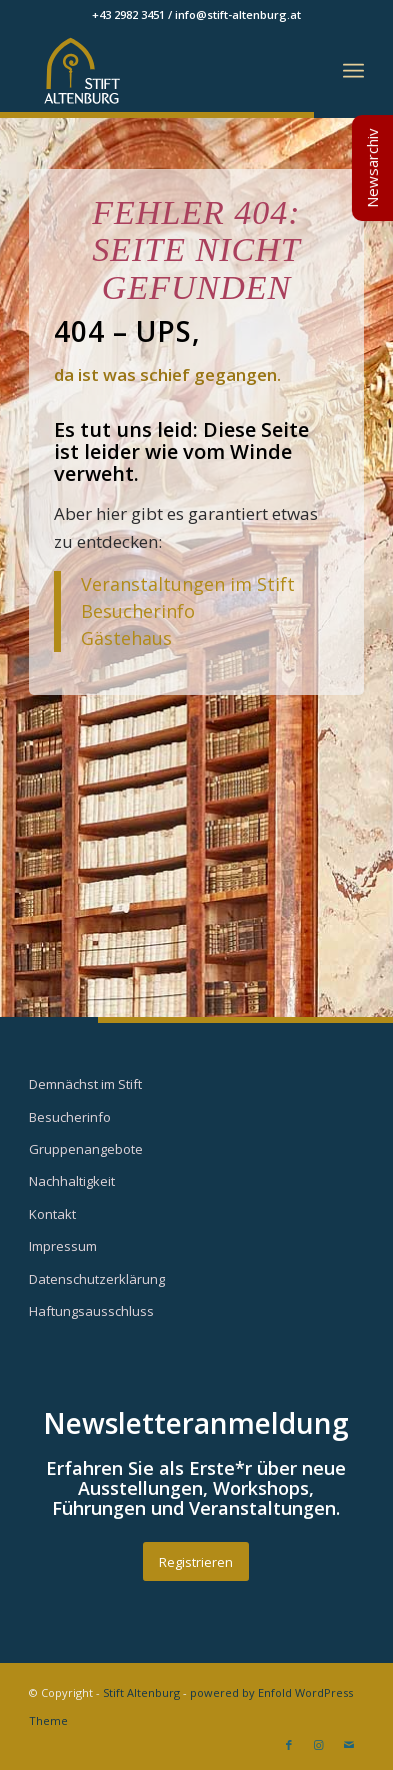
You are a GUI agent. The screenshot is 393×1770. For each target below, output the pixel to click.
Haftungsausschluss (91, 1311)
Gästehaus (126, 638)
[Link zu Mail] (349, 1745)
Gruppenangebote (86, 1149)
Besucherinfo (138, 611)
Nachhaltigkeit (72, 1181)
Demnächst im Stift (85, 1084)
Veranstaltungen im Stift (190, 584)
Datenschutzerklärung (97, 1279)
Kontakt (52, 1214)
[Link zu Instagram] (319, 1745)
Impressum (63, 1246)
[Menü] (353, 71)
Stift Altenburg (141, 1692)
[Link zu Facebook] (289, 1745)
